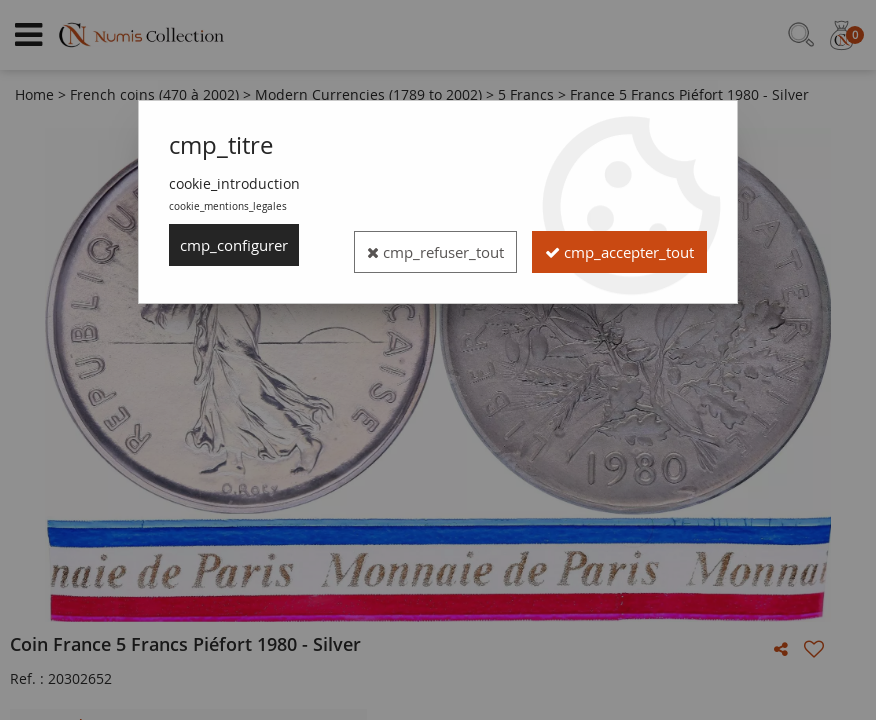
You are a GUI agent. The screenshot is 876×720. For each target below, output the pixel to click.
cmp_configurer (239, 245)
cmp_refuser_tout (600, 245)
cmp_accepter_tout (608, 287)
